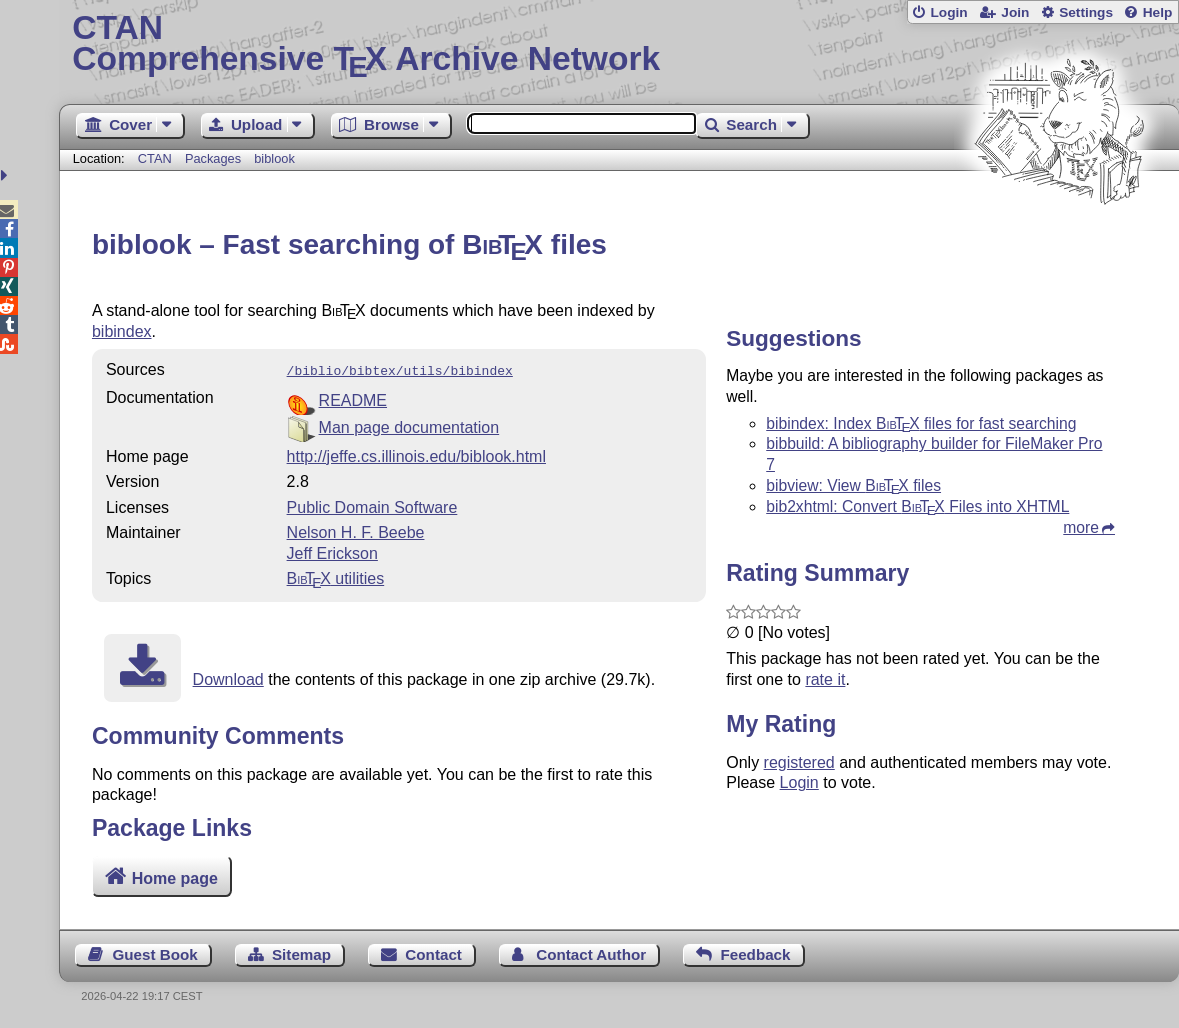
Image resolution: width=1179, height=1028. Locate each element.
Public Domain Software (372, 505)
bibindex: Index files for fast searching (921, 423)
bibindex (122, 331)
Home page (175, 878)
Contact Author (591, 954)
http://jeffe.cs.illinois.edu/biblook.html (416, 454)
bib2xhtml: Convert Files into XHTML (917, 506)
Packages (215, 158)
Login (948, 12)
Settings (1086, 12)
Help (1158, 12)
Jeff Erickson (332, 551)
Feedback (755, 954)
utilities (336, 576)
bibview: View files (853, 485)
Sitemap (301, 954)
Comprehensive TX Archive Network (618, 45)
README (353, 398)
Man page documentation (409, 425)
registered (799, 762)
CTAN (155, 158)
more (1081, 527)
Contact (433, 954)
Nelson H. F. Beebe (356, 530)
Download (228, 677)
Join (1015, 12)
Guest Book (154, 954)
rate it (825, 679)
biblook (274, 158)
